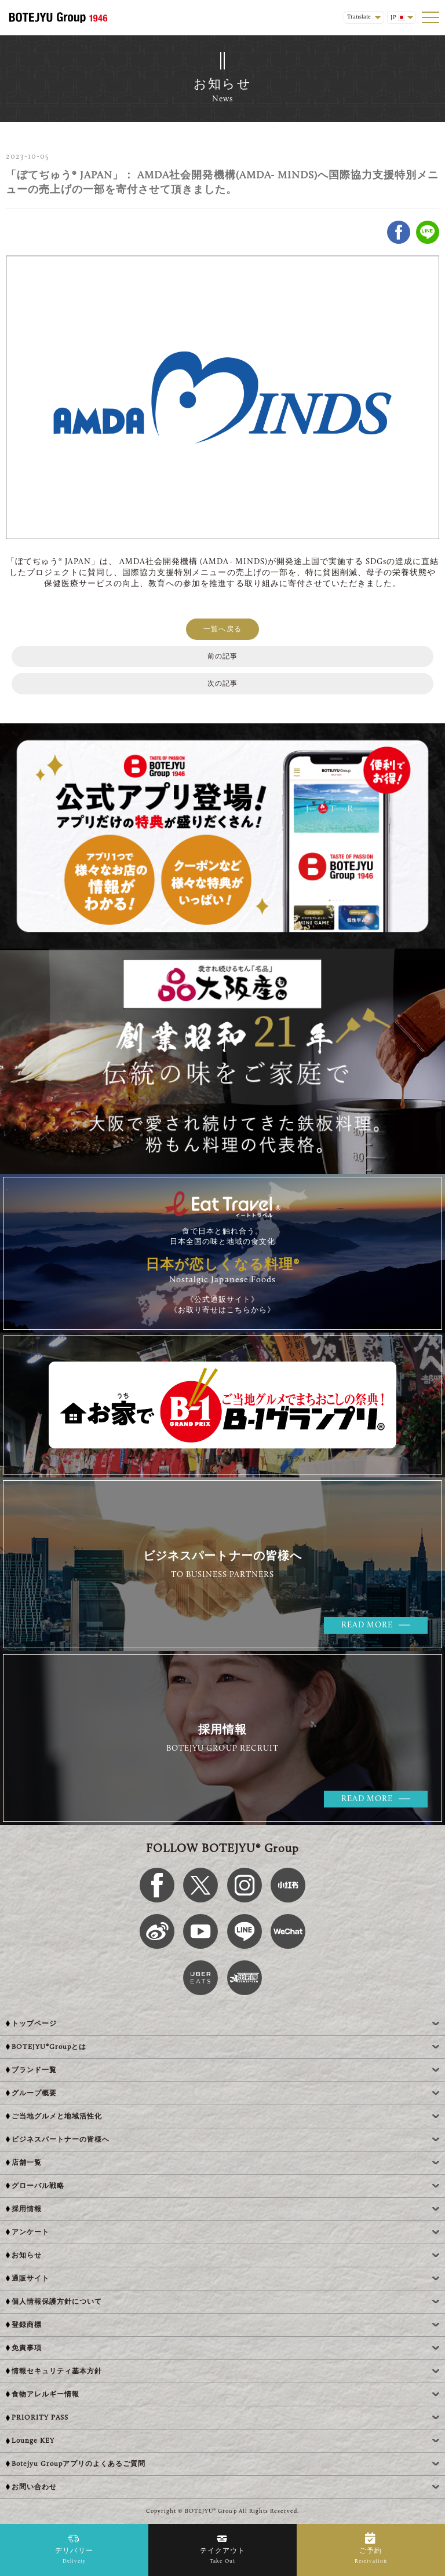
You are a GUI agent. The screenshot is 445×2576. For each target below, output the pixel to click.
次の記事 (222, 683)
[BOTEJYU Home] (58, 17)
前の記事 (222, 656)
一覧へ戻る (222, 629)
